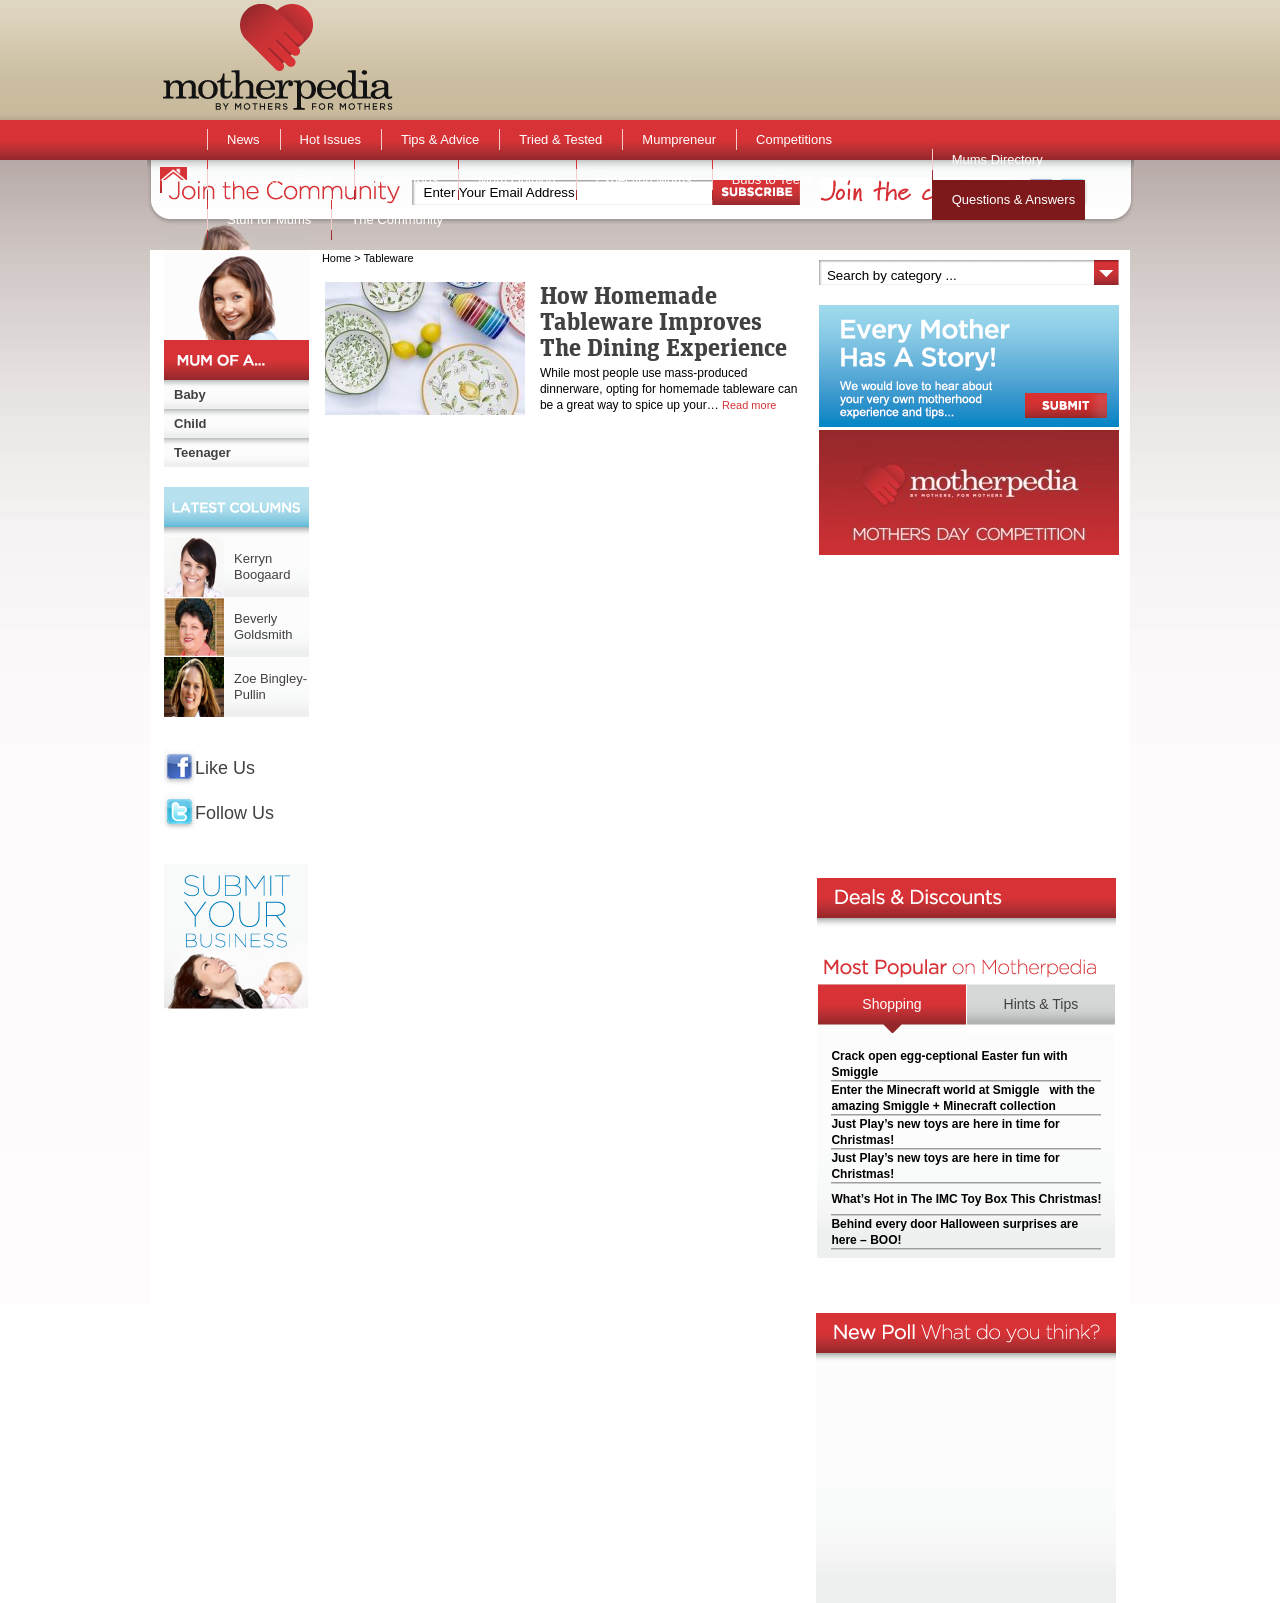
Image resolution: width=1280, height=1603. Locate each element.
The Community (397, 219)
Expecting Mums (644, 179)
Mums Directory (997, 159)
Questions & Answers (1014, 199)
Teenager (202, 452)
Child (190, 423)
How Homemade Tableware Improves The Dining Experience (663, 321)
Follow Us (234, 813)
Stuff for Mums (269, 219)
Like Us (225, 768)
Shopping (891, 1004)
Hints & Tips (1041, 1004)
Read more (749, 405)
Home (336, 258)
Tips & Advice (440, 139)
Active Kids (406, 179)
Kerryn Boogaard (262, 566)
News (243, 139)
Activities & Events (280, 179)
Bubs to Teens (773, 179)
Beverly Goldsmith (263, 626)
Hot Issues (330, 139)
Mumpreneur (679, 139)
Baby (190, 394)
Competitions (794, 139)
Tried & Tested (560, 139)
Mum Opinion (516, 179)
